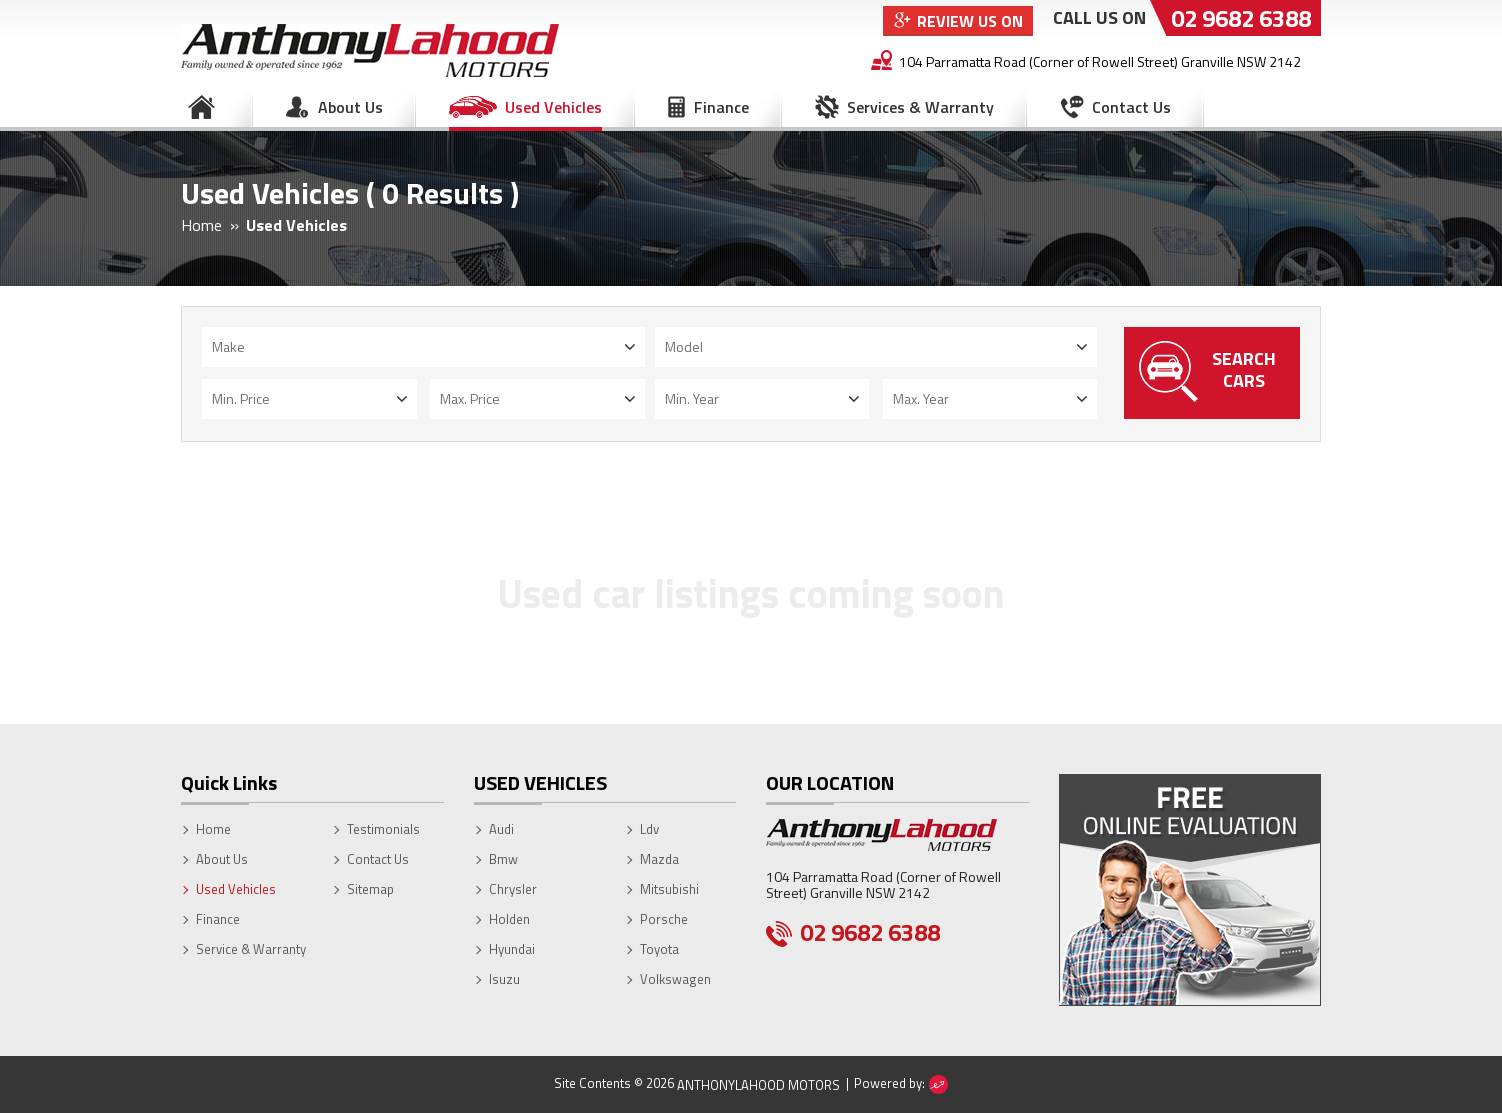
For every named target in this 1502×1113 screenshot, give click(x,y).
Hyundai (512, 949)
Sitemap (370, 889)
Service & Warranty (251, 949)
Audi (501, 829)
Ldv (649, 829)
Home (201, 107)
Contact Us (1131, 107)
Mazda (659, 859)
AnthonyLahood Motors (758, 1085)
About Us (350, 107)
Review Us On (970, 21)
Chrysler (513, 889)
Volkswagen (675, 979)
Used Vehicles (553, 107)
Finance (721, 107)
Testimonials (383, 829)
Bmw (503, 859)
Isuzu (504, 979)
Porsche (664, 919)
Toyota (659, 949)
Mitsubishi (669, 889)
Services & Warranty (920, 107)
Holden (509, 919)
